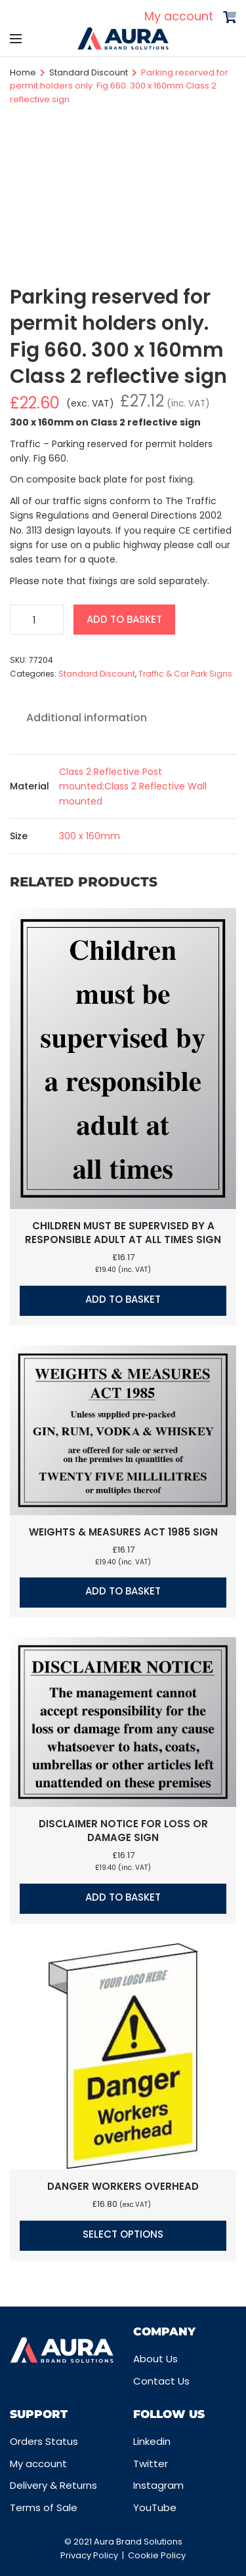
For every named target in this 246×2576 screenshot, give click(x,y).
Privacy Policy (89, 2555)
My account (178, 16)
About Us (155, 2359)
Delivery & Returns (53, 2485)
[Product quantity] (36, 619)
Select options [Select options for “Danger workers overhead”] (123, 2234)
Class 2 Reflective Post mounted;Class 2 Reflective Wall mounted (133, 786)
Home (23, 72)
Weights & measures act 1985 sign (123, 1532)
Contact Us (161, 2381)
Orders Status (44, 2441)
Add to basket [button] (123, 1299)
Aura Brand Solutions (138, 2541)
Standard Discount (88, 72)
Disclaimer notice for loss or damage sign (123, 1830)
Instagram (158, 2485)
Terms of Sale (43, 2507)
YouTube (154, 2507)
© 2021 (79, 2541)
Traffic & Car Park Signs (185, 673)
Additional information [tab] (86, 717)
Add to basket (124, 619)
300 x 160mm (89, 835)
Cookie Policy (157, 2555)
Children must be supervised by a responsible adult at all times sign (123, 1232)
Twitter (150, 2463)
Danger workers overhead (123, 2186)
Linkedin (152, 2441)
